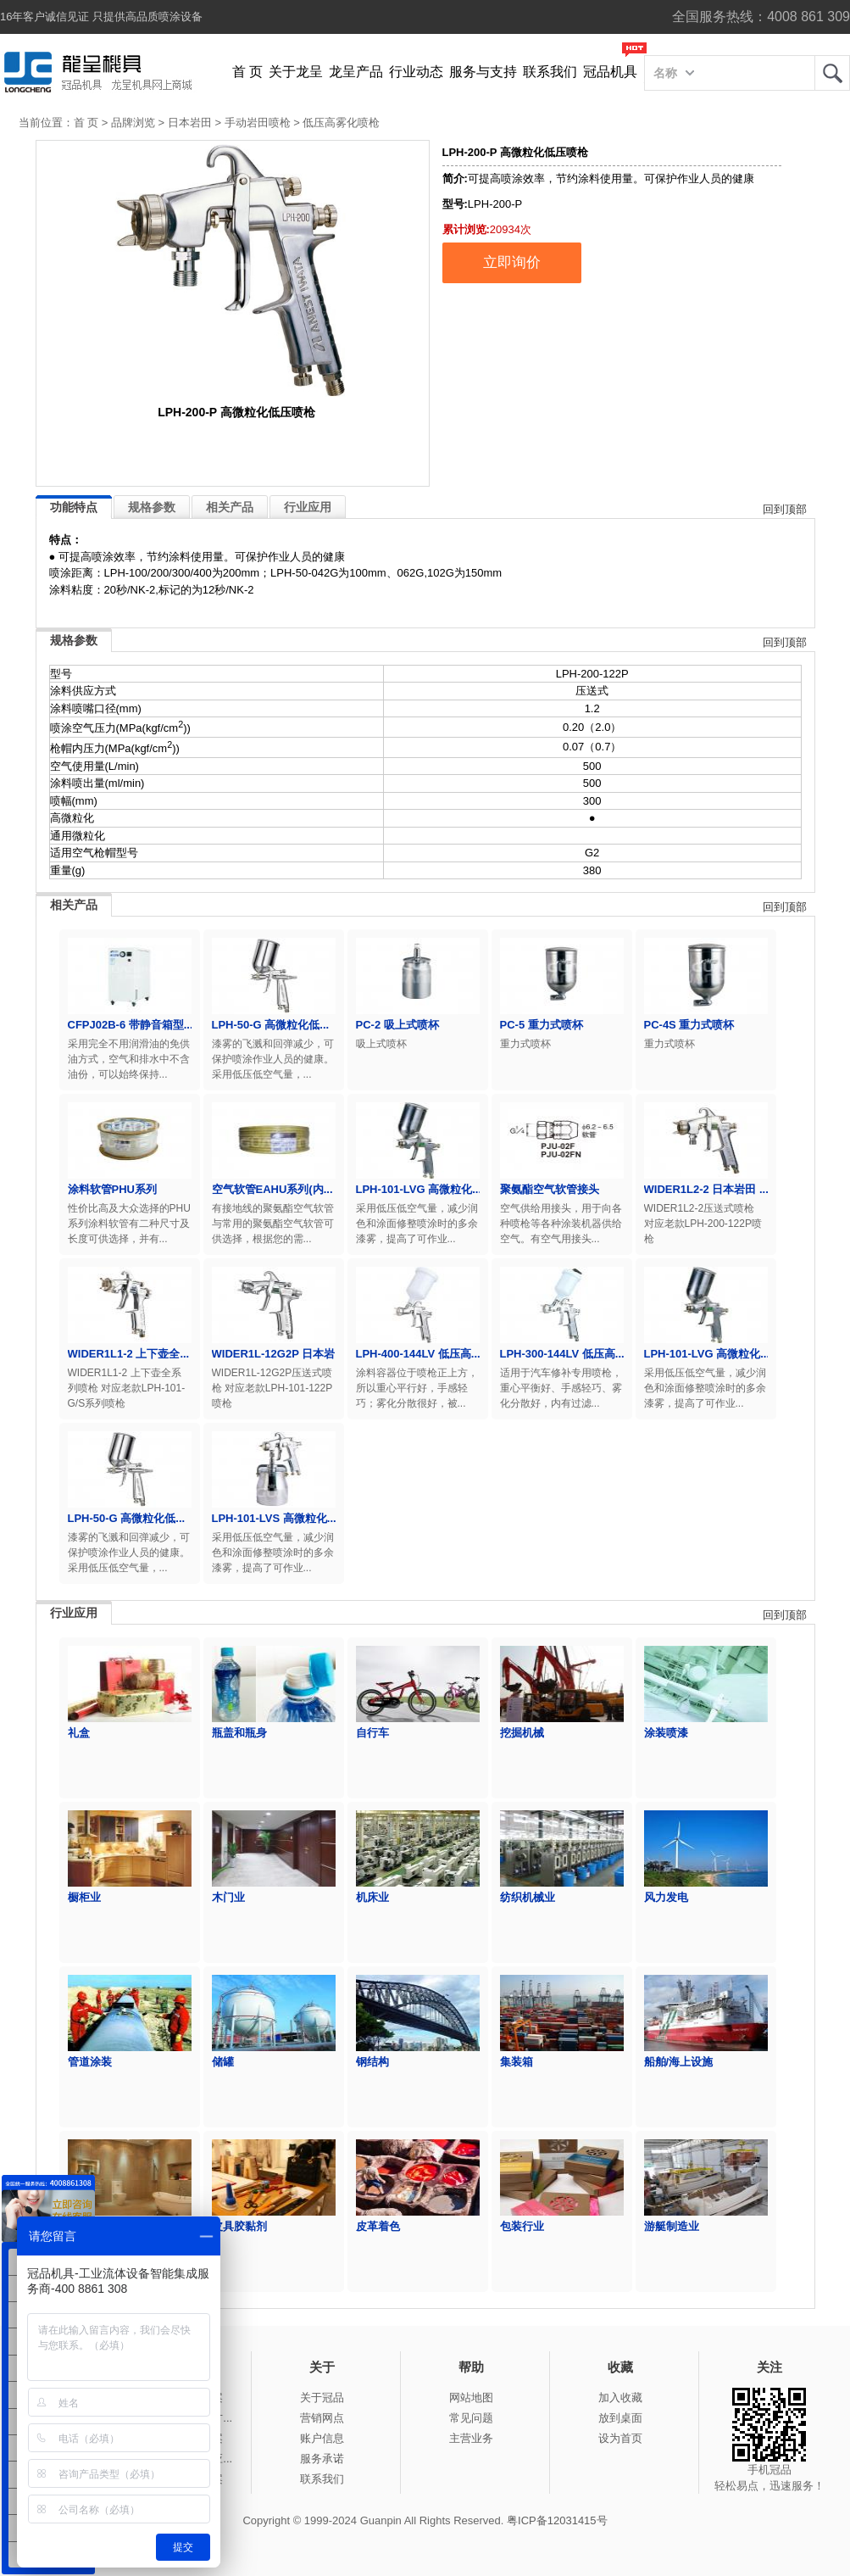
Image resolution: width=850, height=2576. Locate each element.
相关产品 (229, 507)
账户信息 (322, 2438)
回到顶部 (785, 509)
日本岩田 (190, 122)
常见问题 (471, 2418)
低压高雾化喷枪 (341, 122)
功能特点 (73, 507)
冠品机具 (610, 71)
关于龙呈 (296, 71)
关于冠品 (322, 2397)
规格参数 (151, 507)
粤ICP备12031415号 (557, 2520)
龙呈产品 (356, 71)
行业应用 (307, 507)
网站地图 (471, 2397)
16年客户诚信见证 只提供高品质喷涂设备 (101, 16)
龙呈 (832, 73)
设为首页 (620, 2438)
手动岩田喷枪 (258, 122)
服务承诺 (322, 2458)
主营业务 (471, 2438)
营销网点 (322, 2418)
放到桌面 (620, 2418)
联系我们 (550, 71)
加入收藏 (620, 2397)
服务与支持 (483, 71)
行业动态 (416, 71)
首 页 (247, 71)
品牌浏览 (133, 122)
